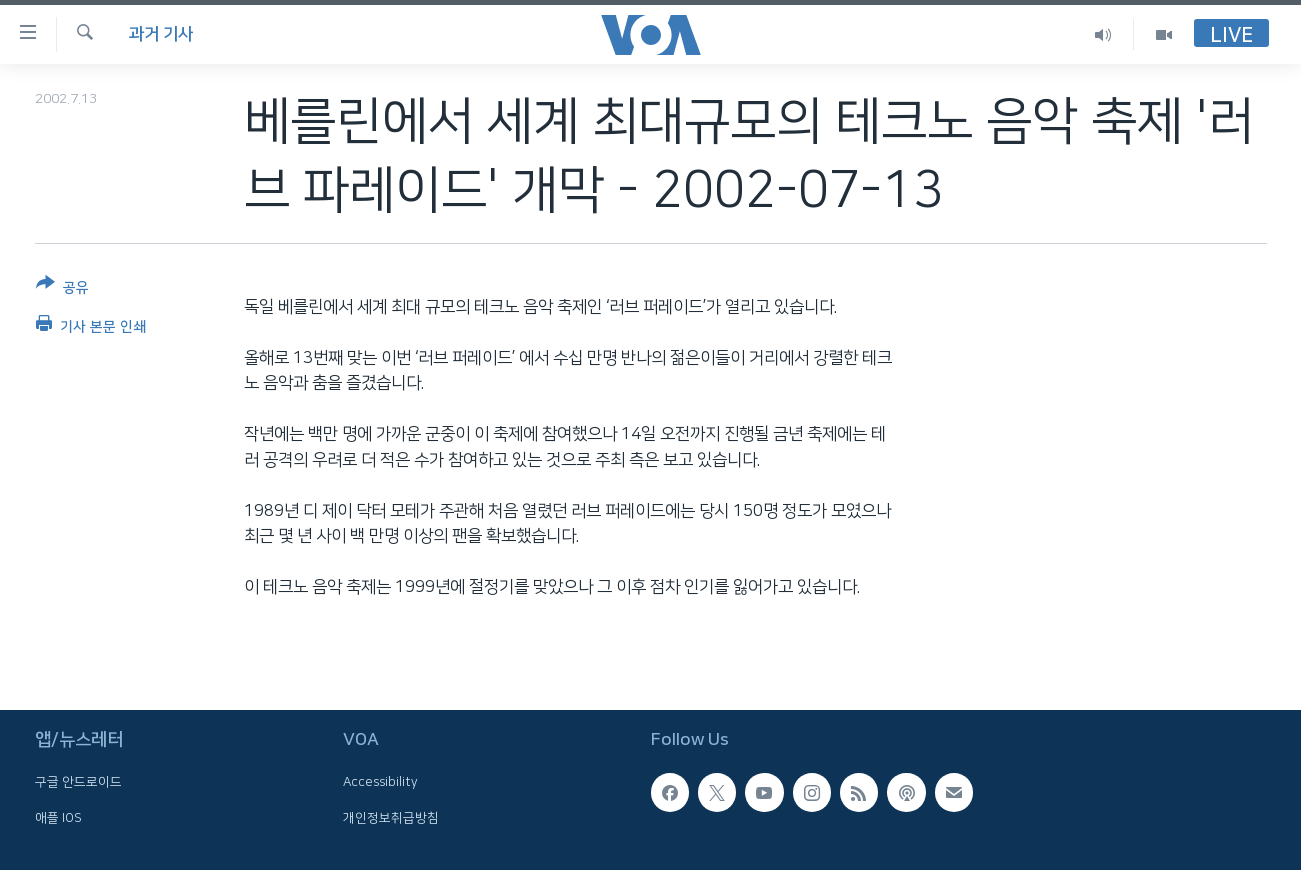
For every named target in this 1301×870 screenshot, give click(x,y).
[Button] (62, 289)
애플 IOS (58, 818)
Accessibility (380, 783)
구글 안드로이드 (78, 783)
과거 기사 (161, 34)
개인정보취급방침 (391, 818)
